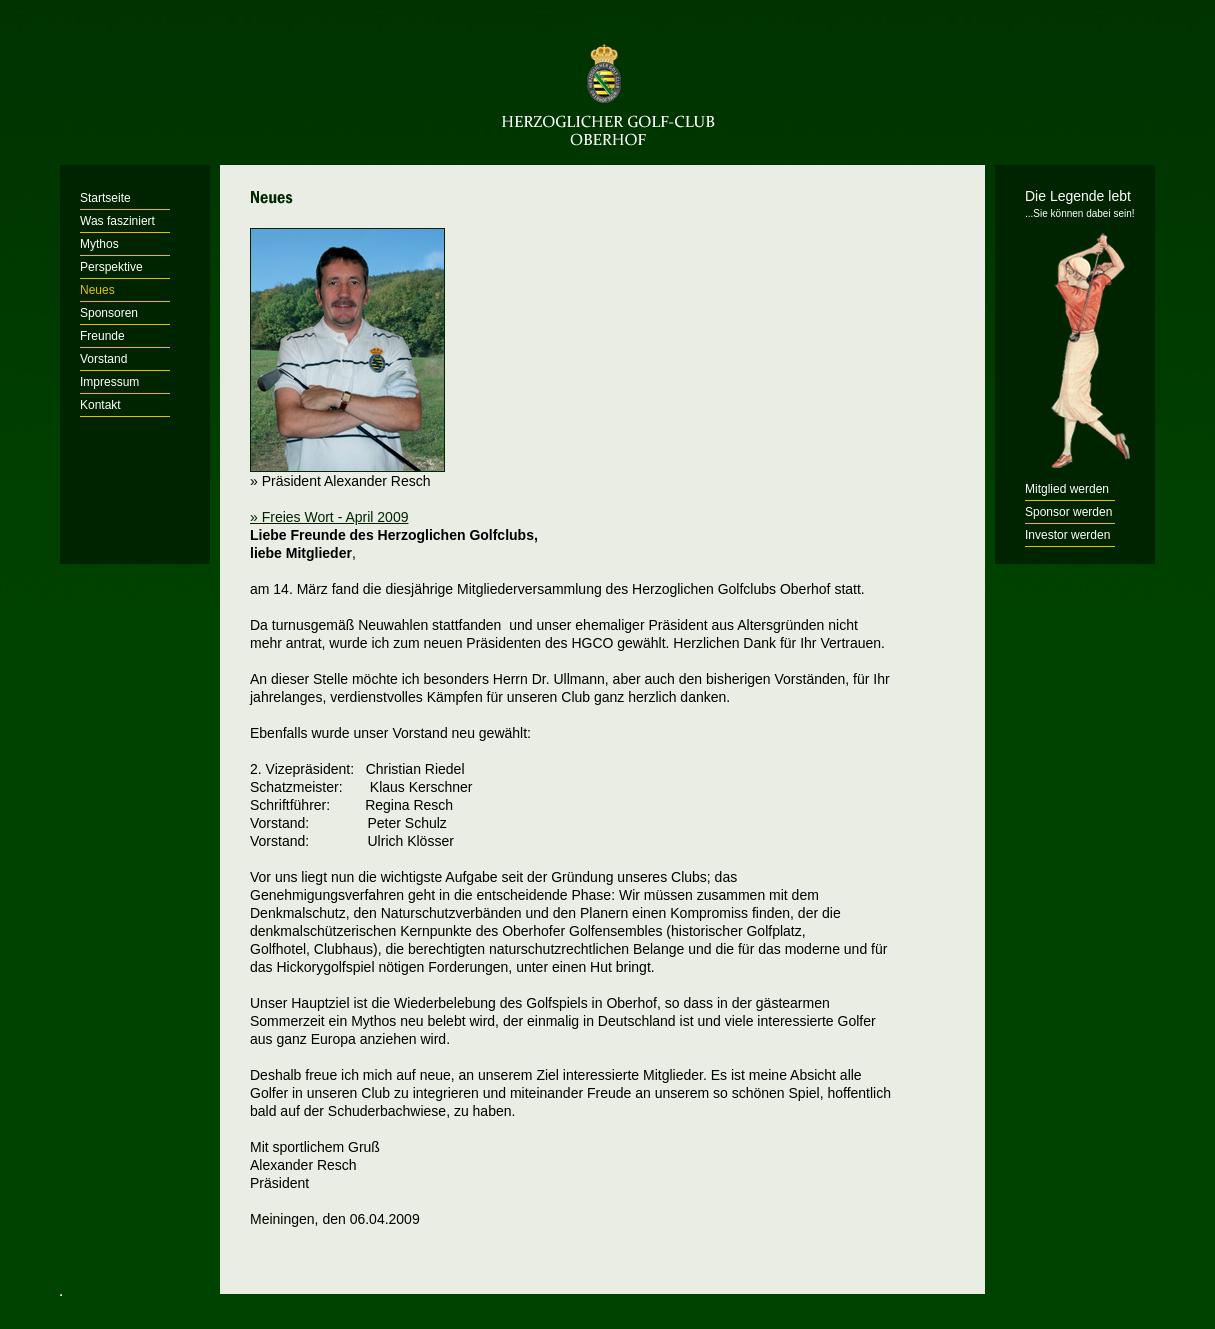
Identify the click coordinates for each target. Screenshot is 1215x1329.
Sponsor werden (1068, 512)
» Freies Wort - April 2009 (329, 517)
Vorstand (103, 359)
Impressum (109, 382)
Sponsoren (109, 313)
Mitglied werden (1067, 489)
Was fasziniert (117, 221)
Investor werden (1067, 535)
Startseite (105, 198)
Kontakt (100, 405)
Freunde (102, 336)
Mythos (99, 244)
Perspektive (111, 267)
